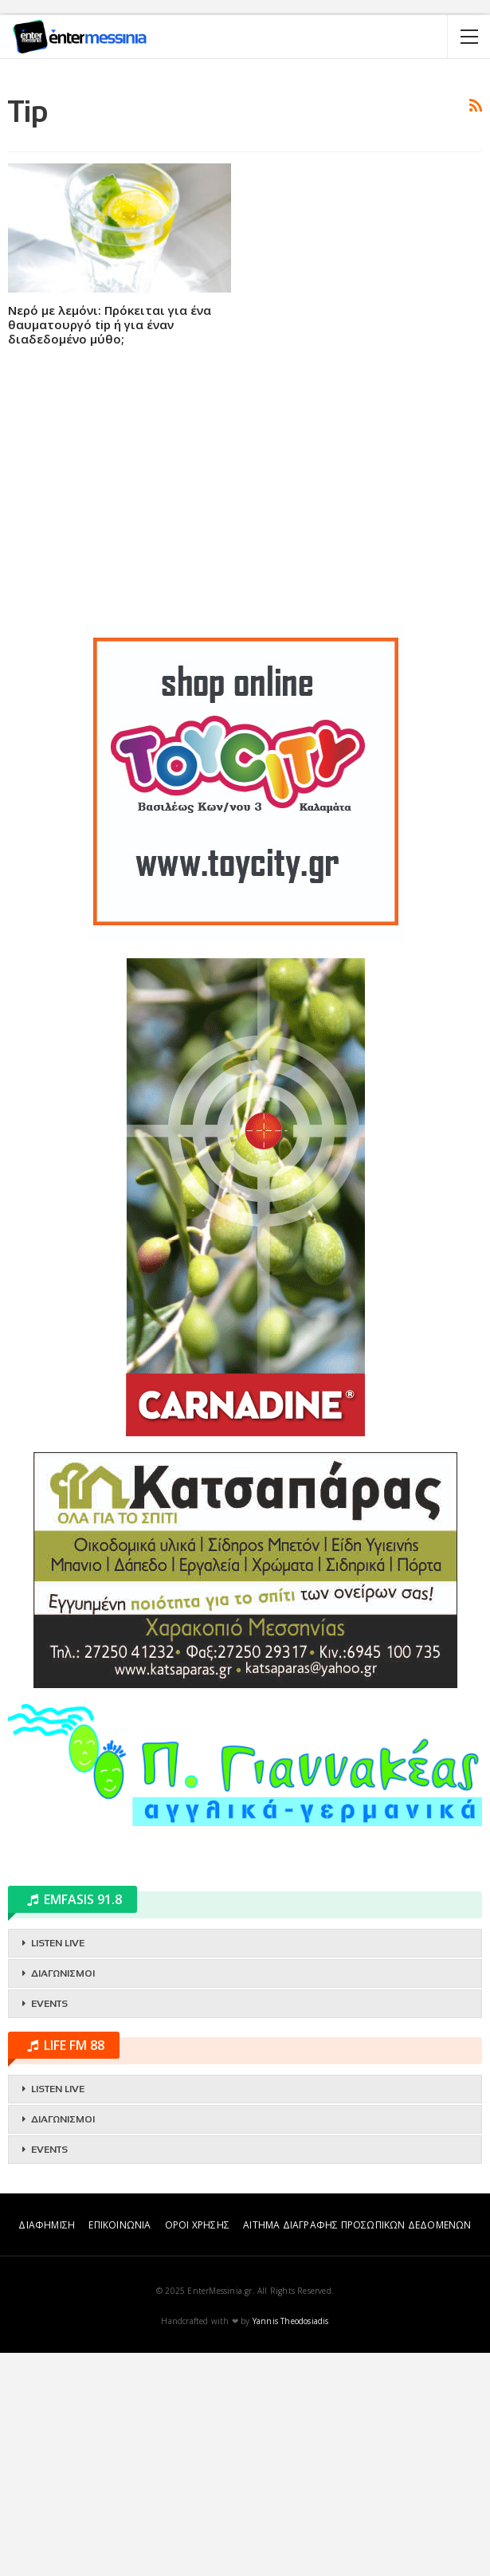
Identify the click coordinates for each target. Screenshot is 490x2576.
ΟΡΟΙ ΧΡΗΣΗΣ (197, 2448)
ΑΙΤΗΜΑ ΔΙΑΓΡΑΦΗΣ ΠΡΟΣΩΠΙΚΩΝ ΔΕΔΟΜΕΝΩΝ (357, 2448)
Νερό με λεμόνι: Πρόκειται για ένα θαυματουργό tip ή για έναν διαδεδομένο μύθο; (109, 547)
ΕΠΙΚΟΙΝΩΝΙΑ (119, 2448)
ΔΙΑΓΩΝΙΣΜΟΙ (63, 2196)
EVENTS (49, 2226)
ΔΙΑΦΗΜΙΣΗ (46, 2448)
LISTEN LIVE (57, 2166)
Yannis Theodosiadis (291, 2544)
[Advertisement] (245, 186)
